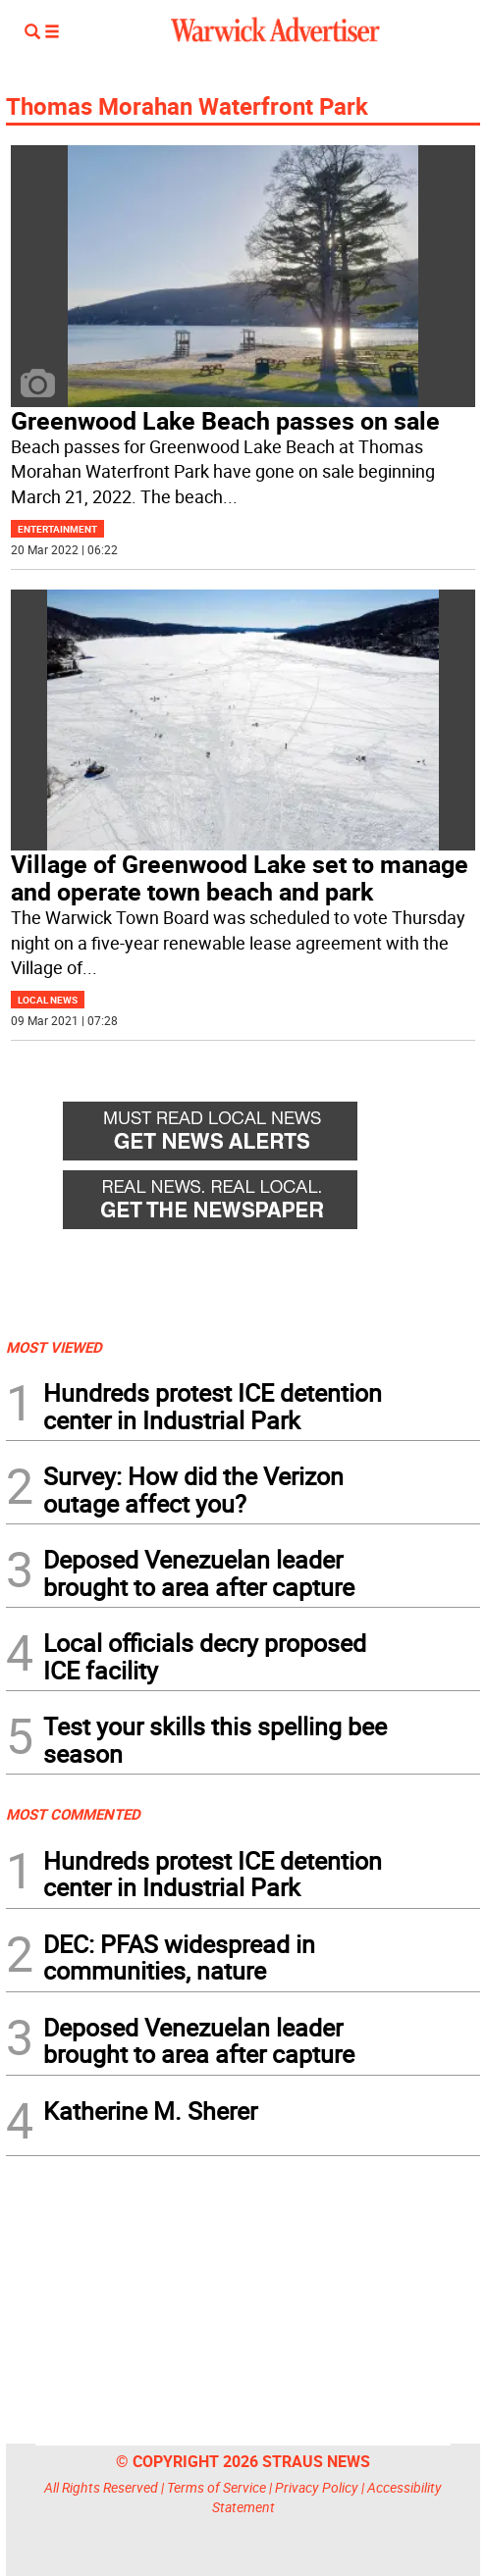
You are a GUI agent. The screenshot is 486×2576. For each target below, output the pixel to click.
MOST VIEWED (54, 1347)
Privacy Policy (316, 2487)
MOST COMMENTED (73, 1814)
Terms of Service (216, 2487)
